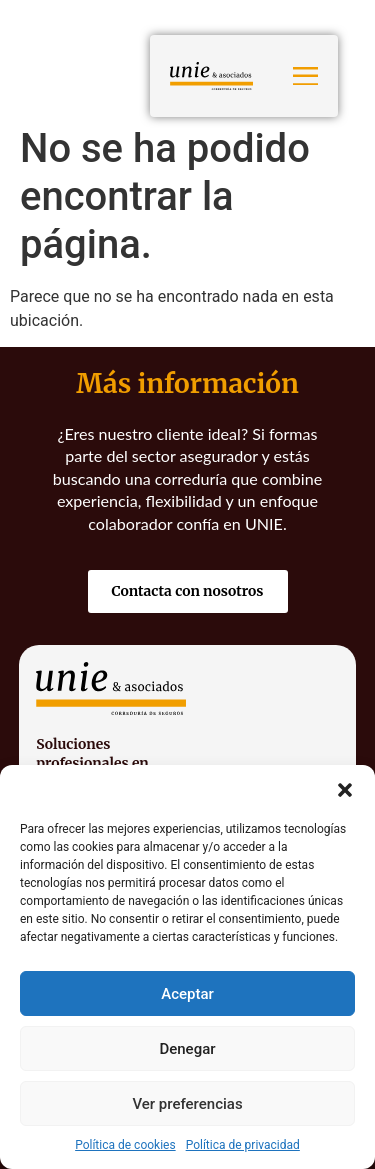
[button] (345, 790)
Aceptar (187, 994)
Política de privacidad (243, 1145)
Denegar (187, 1049)
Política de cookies (125, 1145)
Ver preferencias (187, 1104)
